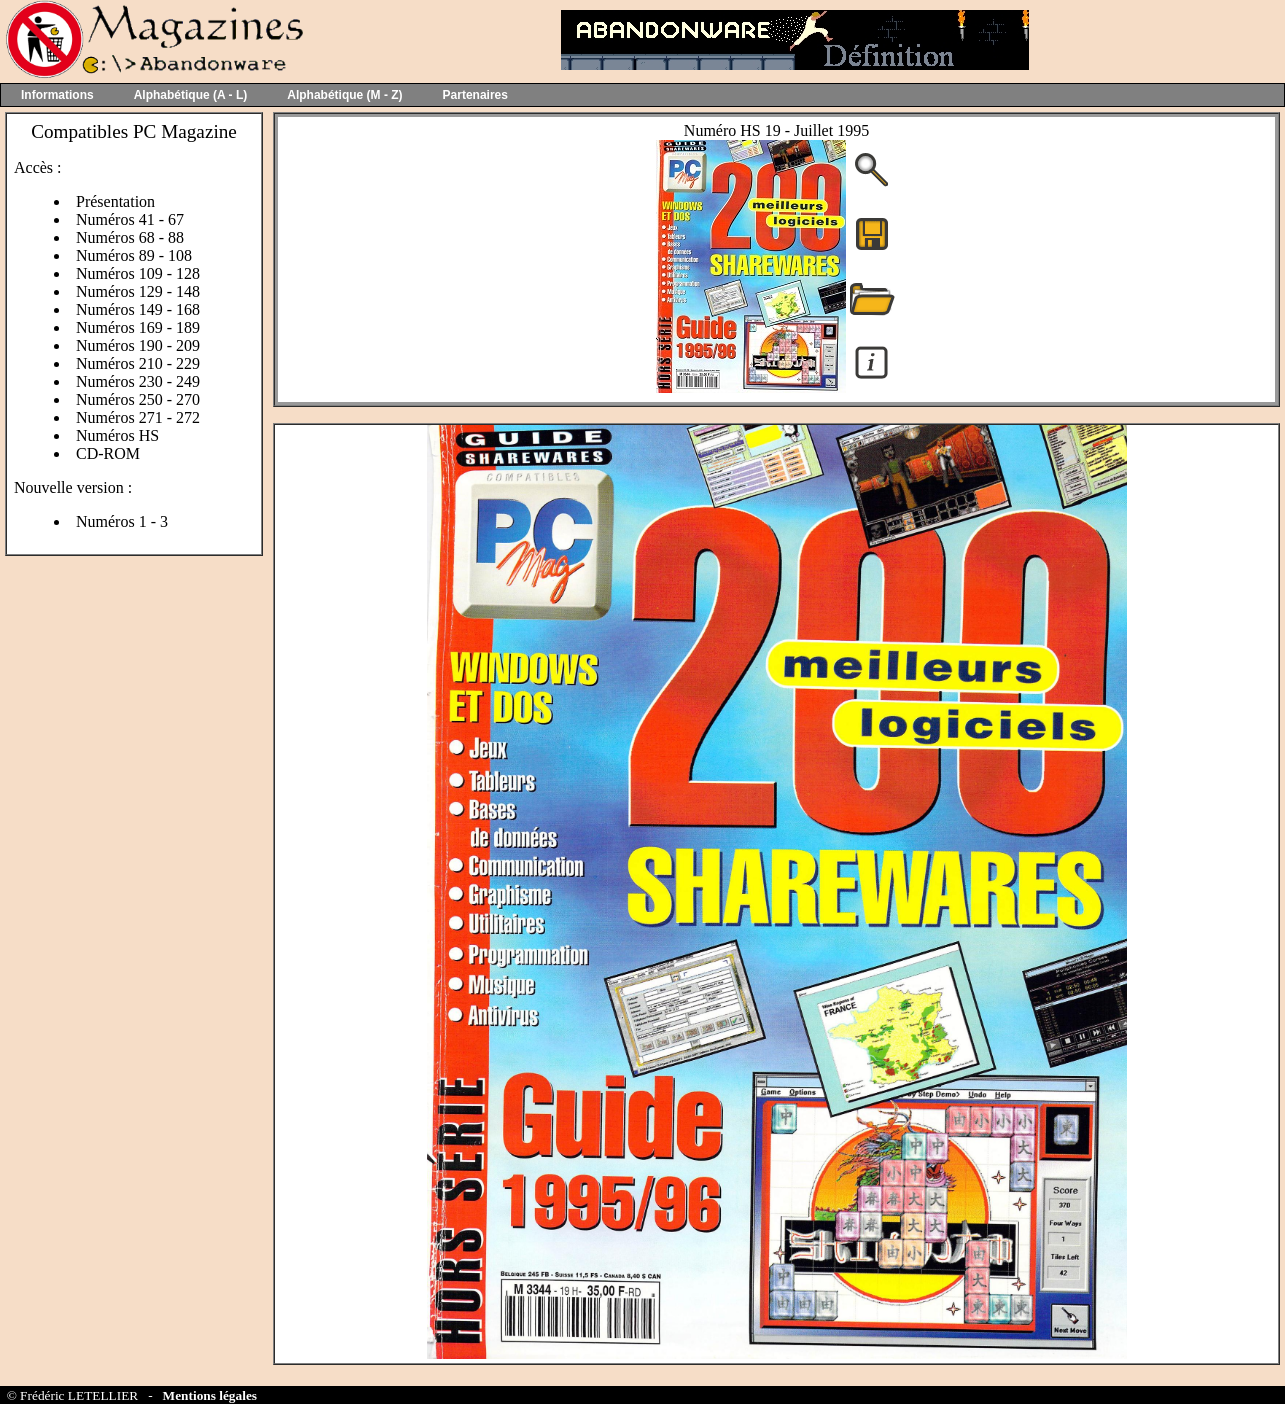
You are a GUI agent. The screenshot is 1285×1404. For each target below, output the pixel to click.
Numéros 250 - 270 (138, 399)
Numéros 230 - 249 (138, 381)
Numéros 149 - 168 (138, 309)
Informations (57, 95)
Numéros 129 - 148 (138, 291)
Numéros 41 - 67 (130, 219)
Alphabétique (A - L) (191, 95)
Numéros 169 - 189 (138, 327)
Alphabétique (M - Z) (344, 95)
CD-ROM (108, 453)
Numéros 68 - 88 (130, 237)
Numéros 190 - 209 (138, 345)
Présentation (115, 201)
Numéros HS (117, 435)
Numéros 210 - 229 (138, 363)
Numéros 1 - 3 (122, 521)
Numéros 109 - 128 (138, 273)
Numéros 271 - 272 (138, 417)
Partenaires (475, 95)
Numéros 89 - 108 (134, 255)
